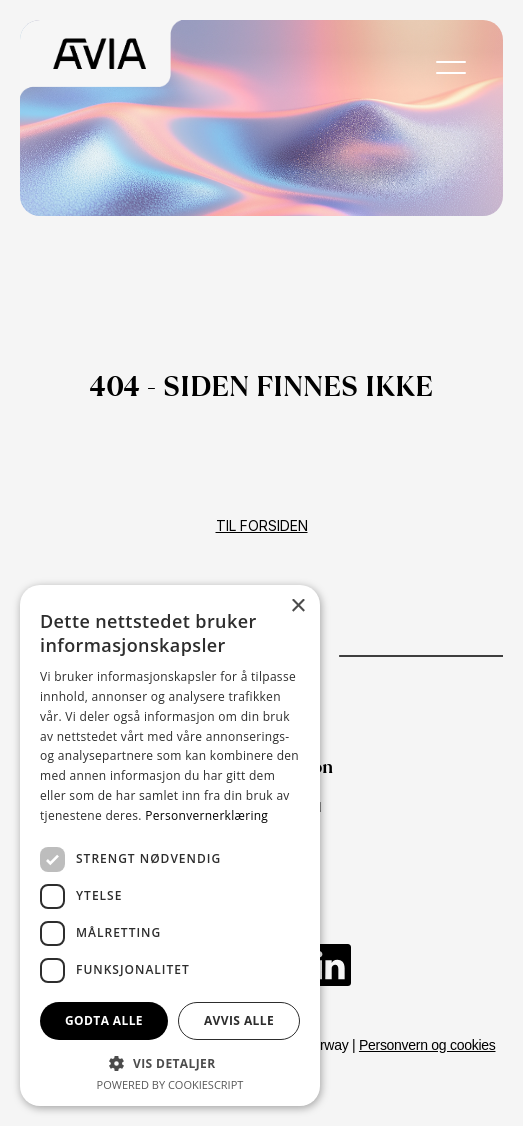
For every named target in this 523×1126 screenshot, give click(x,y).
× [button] (297, 606)
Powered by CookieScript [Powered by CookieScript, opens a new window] (170, 1084)
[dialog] (170, 845)
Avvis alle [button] (239, 1020)
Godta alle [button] (104, 1020)
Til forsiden (262, 525)
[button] (170, 1062)
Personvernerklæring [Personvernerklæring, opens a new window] (206, 815)
